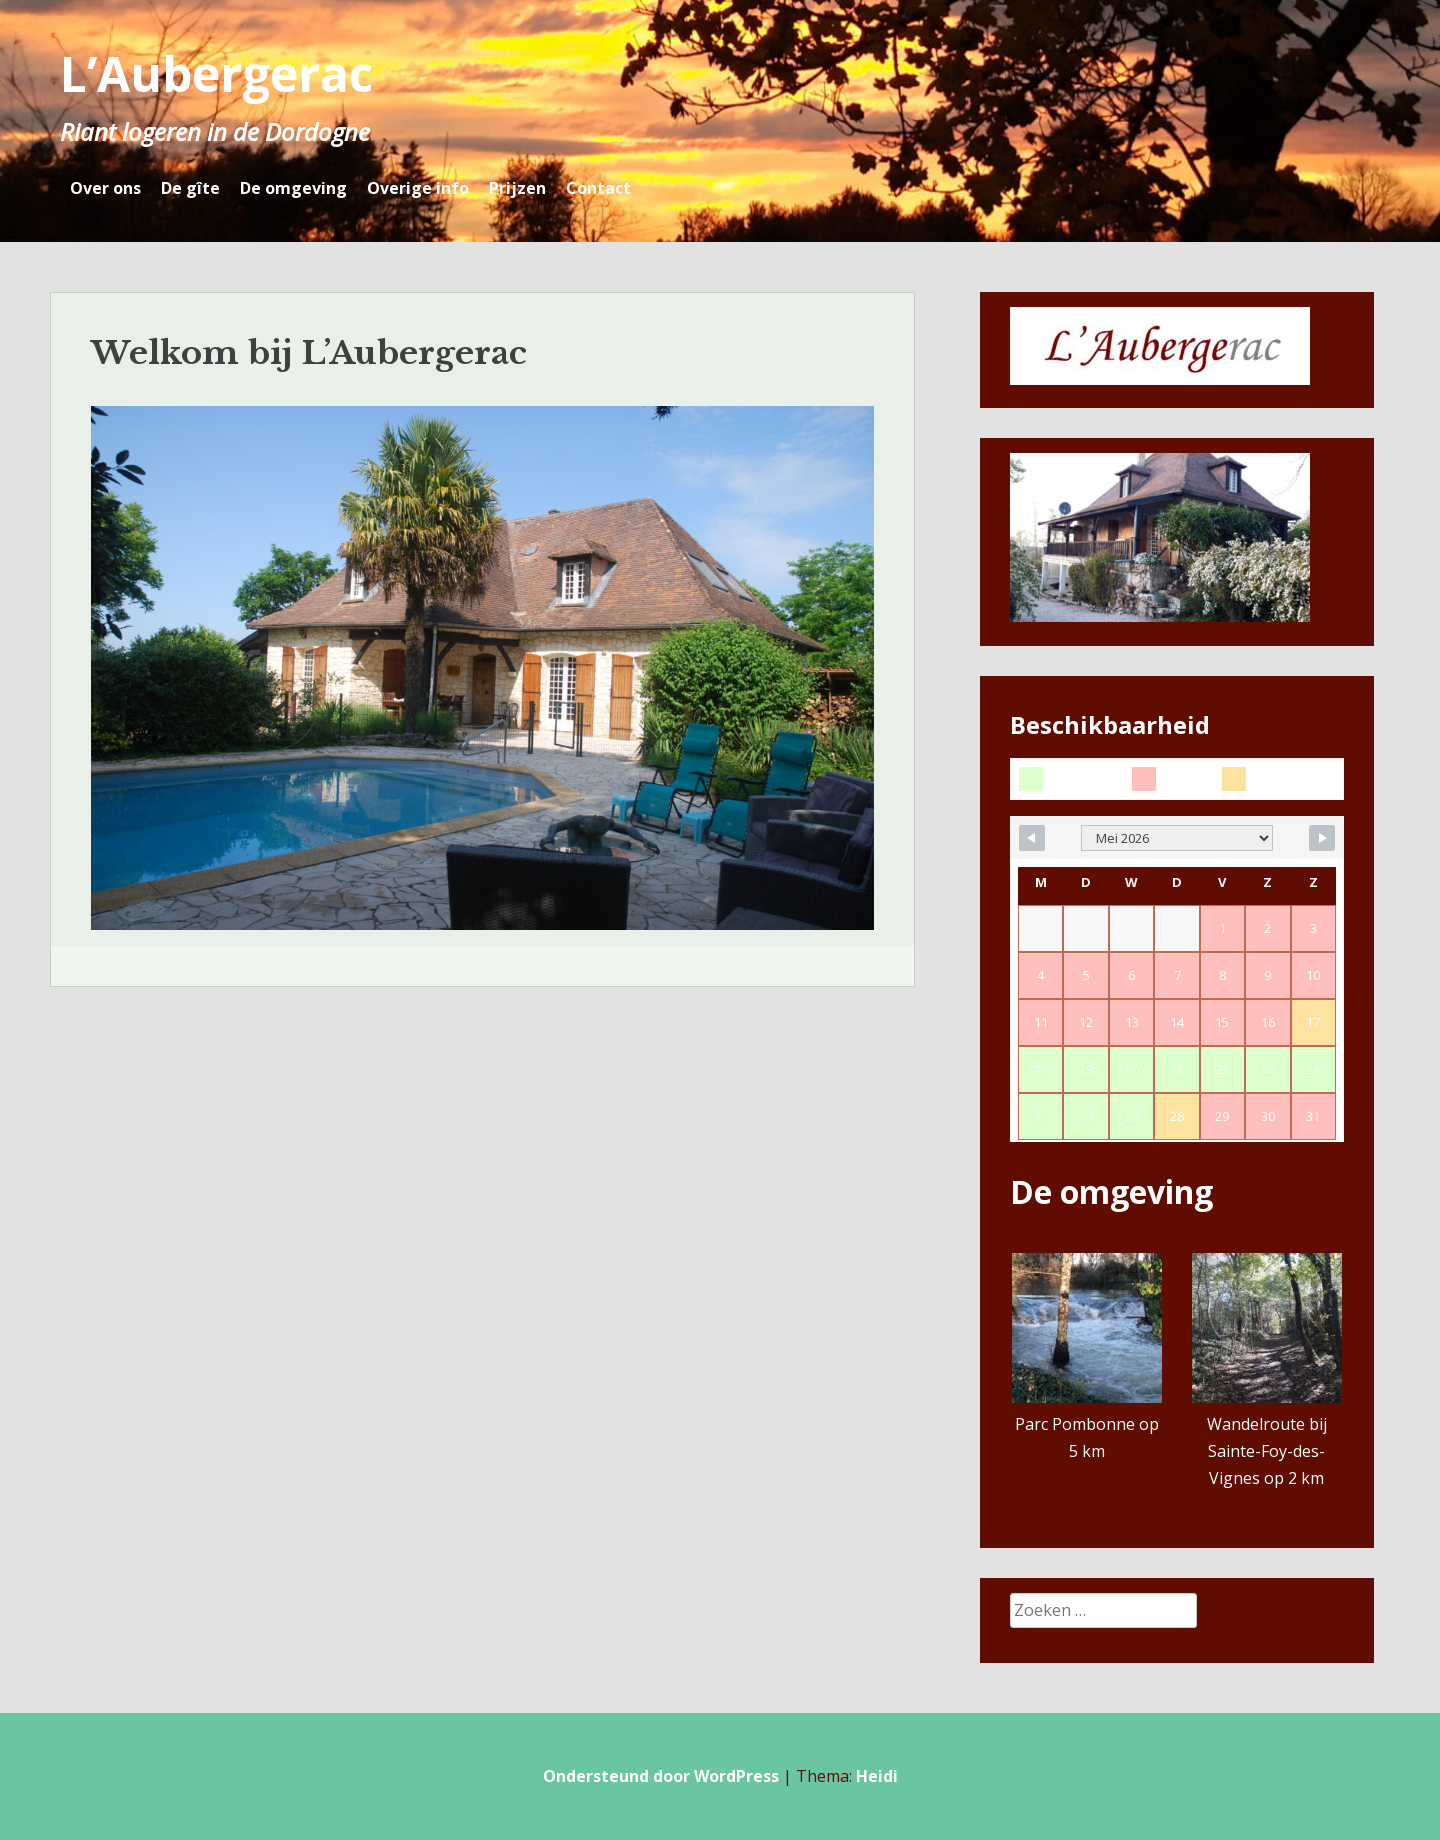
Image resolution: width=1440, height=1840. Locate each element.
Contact (598, 188)
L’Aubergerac (216, 73)
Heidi (877, 1776)
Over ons (105, 188)
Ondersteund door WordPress (661, 1776)
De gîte (190, 188)
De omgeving (293, 188)
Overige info (418, 188)
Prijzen (517, 188)
